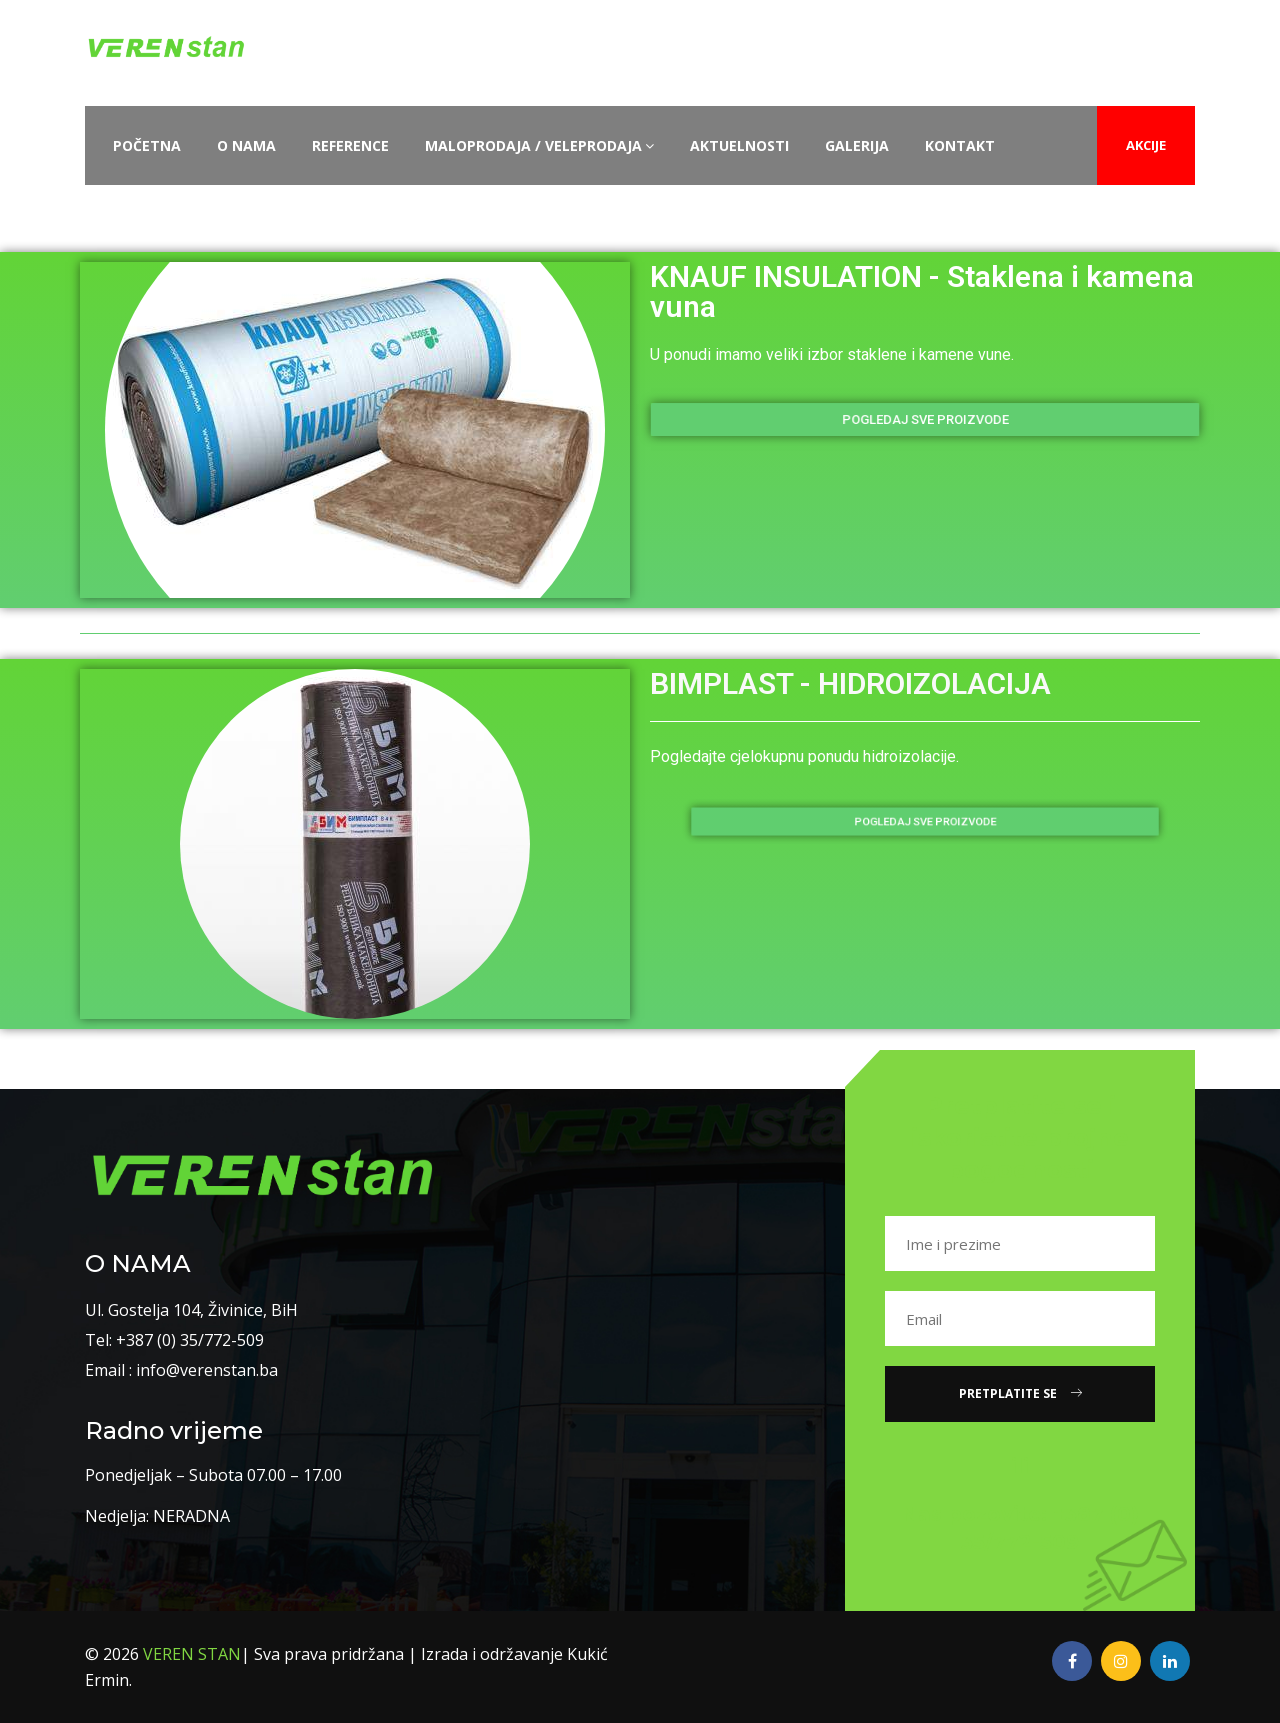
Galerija (857, 145)
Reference (350, 145)
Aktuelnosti (739, 145)
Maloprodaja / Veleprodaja (539, 145)
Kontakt (960, 145)
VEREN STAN (192, 1654)
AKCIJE (1146, 145)
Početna (147, 145)
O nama (246, 145)
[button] (925, 420)
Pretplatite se (1020, 1393)
